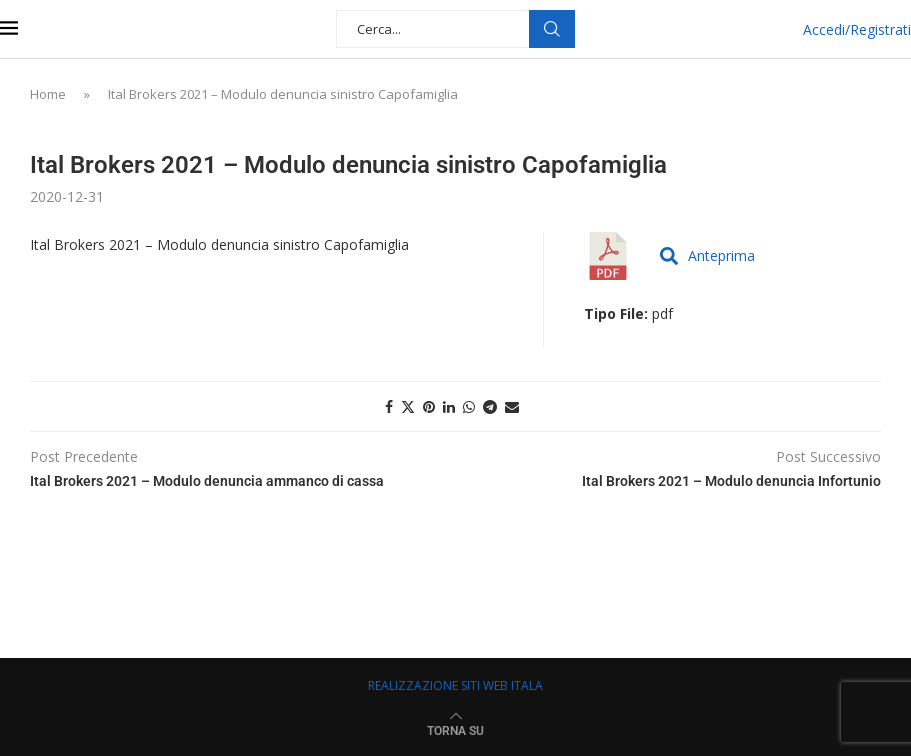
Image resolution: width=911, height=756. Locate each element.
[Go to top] (455, 729)
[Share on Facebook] (389, 406)
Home (48, 94)
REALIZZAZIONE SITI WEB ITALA (455, 685)
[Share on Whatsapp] (469, 406)
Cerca (552, 29)
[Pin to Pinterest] (429, 406)
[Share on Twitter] (408, 406)
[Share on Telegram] (490, 406)
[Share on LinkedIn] (449, 406)
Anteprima (707, 255)
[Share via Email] (512, 406)
